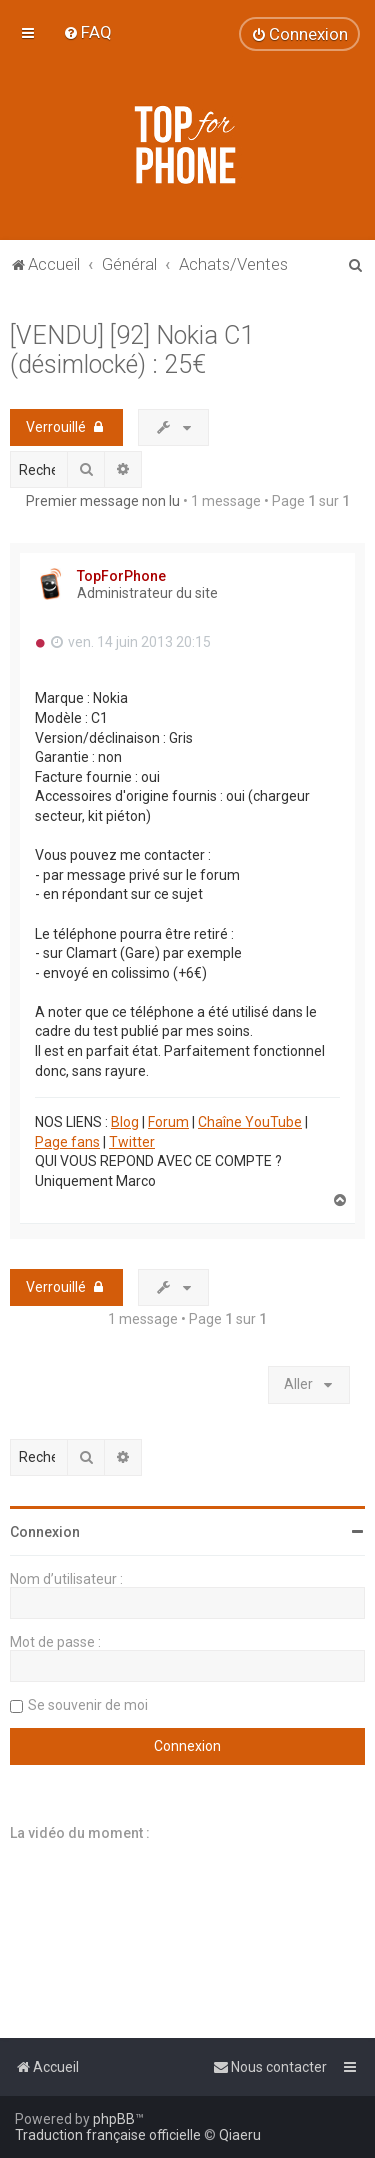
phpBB (114, 2119)
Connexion (45, 1532)
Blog (125, 1122)
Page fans (67, 1142)
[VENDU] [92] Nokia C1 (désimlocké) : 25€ (132, 350)
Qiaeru (240, 2135)
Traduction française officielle (108, 2135)
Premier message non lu (103, 501)
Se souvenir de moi (88, 1705)
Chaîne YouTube (250, 1122)
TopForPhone (121, 576)
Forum (168, 1122)
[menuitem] (87, 32)
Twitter (132, 1142)
